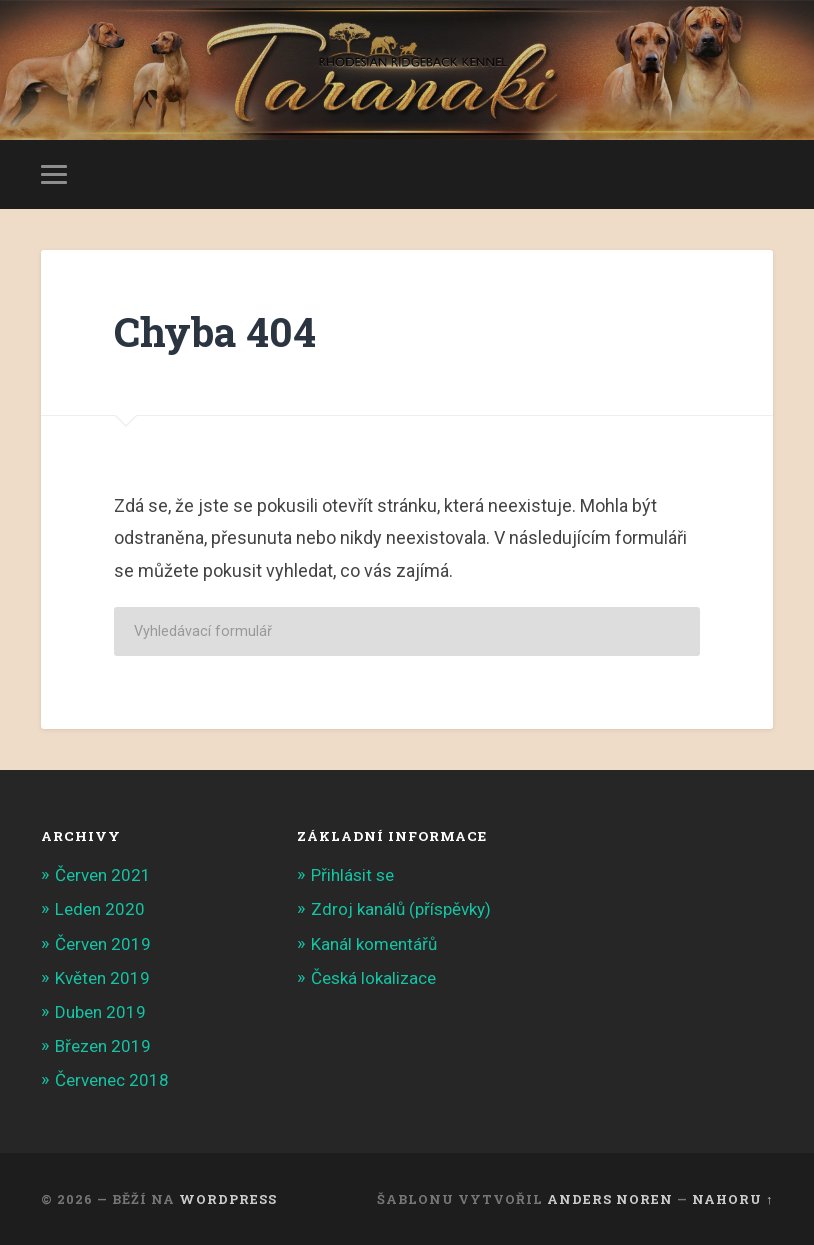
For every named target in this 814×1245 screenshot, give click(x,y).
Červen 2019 (103, 944)
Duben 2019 (100, 1012)
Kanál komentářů (374, 944)
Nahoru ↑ (732, 1199)
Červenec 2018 (112, 1080)
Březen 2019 (103, 1046)
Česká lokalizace (373, 978)
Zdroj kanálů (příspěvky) (401, 909)
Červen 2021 (103, 875)
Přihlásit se (352, 875)
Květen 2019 (102, 978)
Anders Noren (610, 1199)
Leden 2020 (100, 909)
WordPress (228, 1199)
